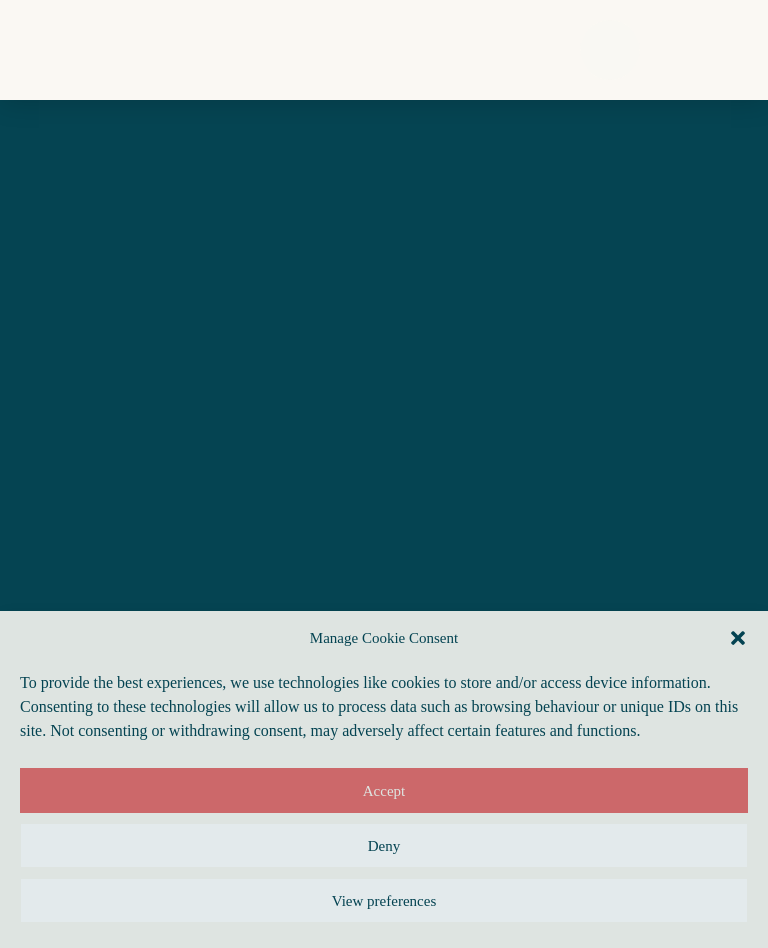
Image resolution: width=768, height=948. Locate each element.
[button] (738, 638)
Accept (384, 791)
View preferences (384, 901)
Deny (384, 846)
